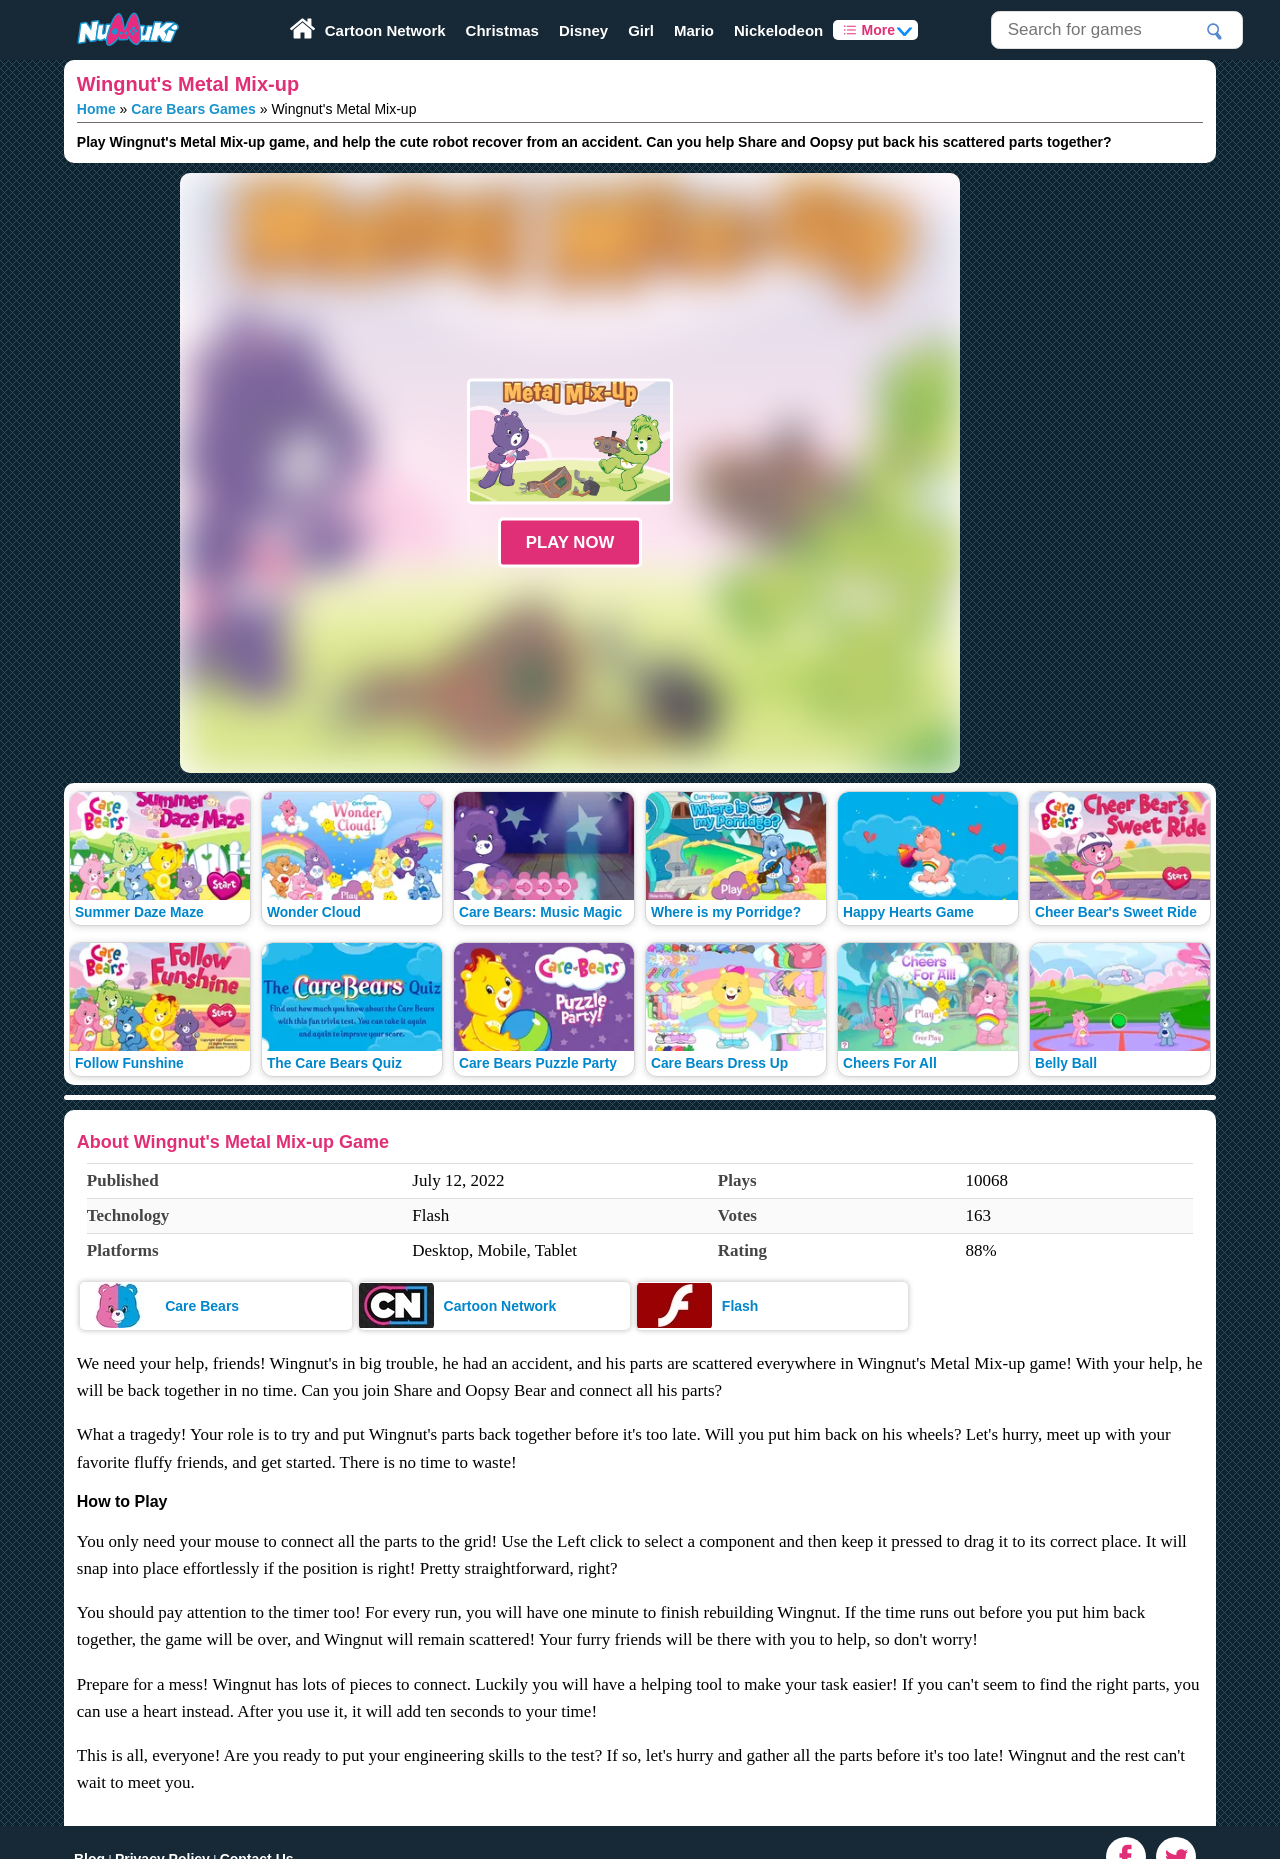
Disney (583, 30)
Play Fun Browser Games (109, 7)
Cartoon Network (385, 30)
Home (96, 109)
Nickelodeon (778, 30)
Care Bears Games (193, 109)
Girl (641, 30)
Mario (694, 30)
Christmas (502, 30)
